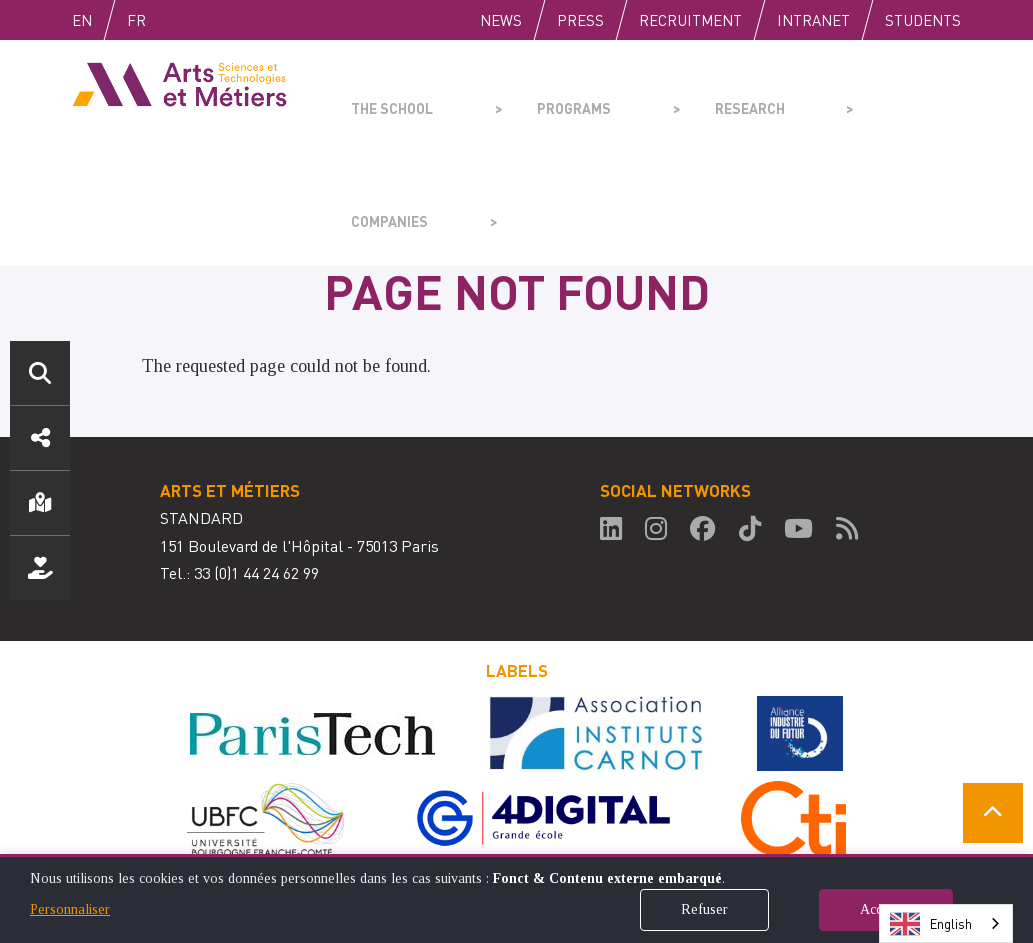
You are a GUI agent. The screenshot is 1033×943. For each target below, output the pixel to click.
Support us (40, 568)
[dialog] (516, 898)
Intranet (813, 20)
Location (40, 503)
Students (923, 20)
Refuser (704, 909)
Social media (40, 438)
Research (670, 96)
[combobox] (946, 923)
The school (386, 96)
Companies (810, 96)
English (103, 20)
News (501, 20)
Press (580, 20)
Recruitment (690, 20)
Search (40, 373)
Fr (178, 20)
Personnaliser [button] (70, 909)
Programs (531, 96)
